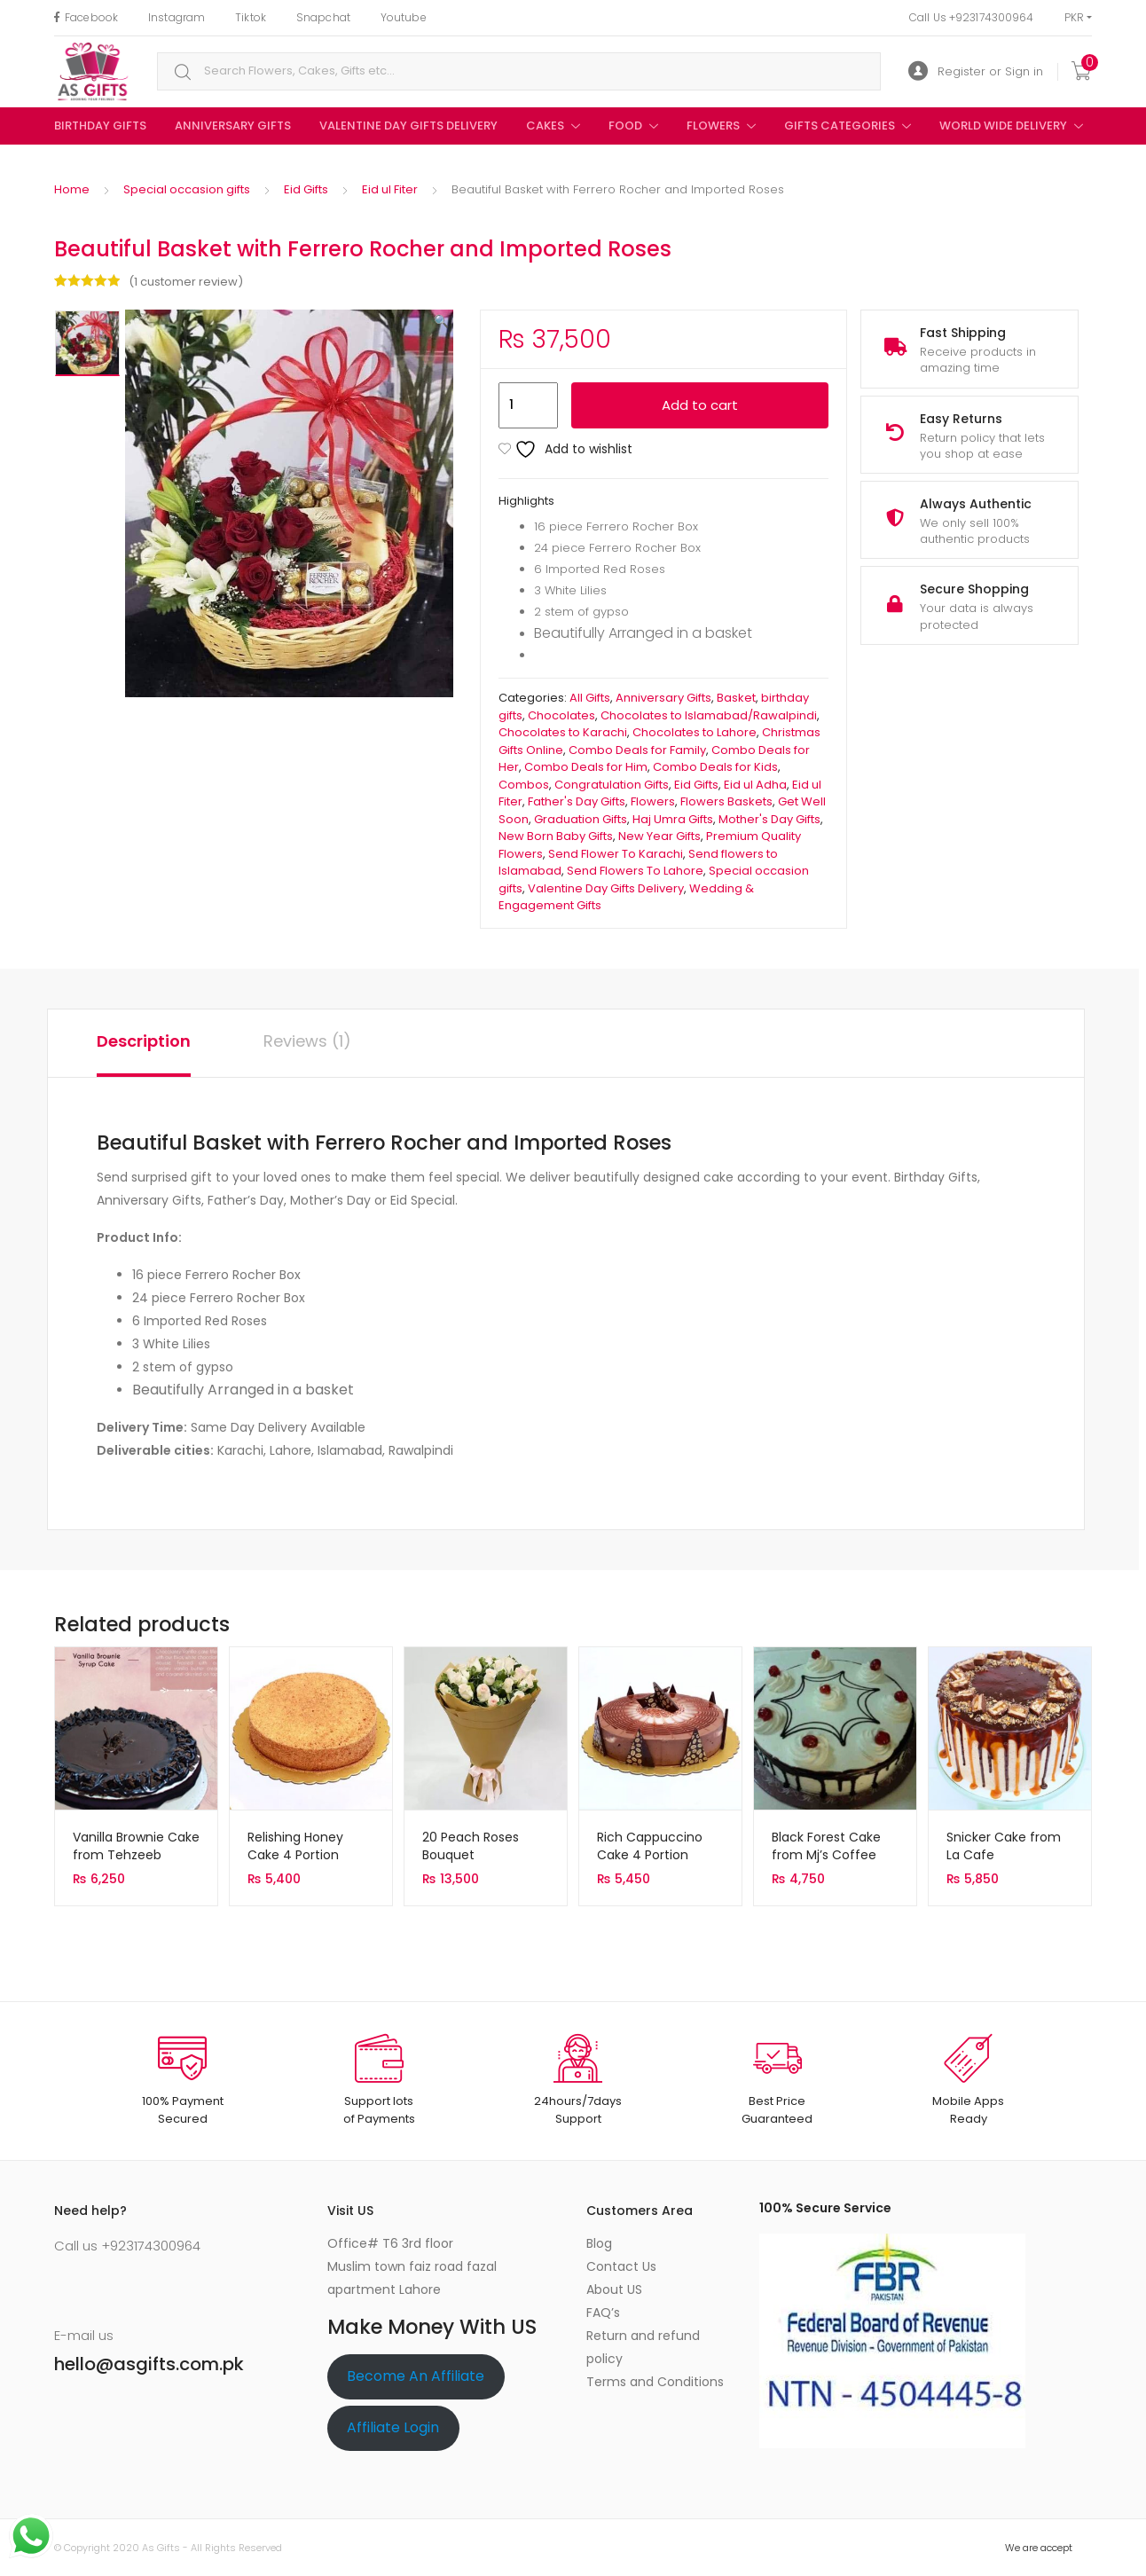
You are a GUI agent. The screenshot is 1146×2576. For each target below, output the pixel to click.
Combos (523, 784)
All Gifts (589, 697)
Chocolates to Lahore (694, 732)
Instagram (176, 17)
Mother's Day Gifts (769, 819)
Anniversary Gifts (233, 125)
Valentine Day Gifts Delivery (408, 125)
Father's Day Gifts (576, 801)
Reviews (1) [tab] (307, 1041)
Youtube (404, 17)
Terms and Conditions (655, 2382)
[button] (441, 321)
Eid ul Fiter (390, 189)
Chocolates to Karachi (562, 732)
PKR (1074, 17)
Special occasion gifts (186, 189)
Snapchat (323, 17)
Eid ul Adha (755, 784)
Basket (736, 697)
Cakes (545, 125)
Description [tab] (144, 1041)
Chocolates (561, 715)
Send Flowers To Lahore (635, 870)
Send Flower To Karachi (615, 853)
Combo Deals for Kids (715, 766)
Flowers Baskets (726, 801)
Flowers (713, 125)
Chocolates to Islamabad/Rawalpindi (708, 715)
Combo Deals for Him (586, 766)
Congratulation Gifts (611, 784)
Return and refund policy (643, 2347)
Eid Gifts (306, 189)
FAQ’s (603, 2312)
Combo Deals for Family (637, 750)
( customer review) (186, 281)
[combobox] (519, 71)
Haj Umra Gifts (672, 819)
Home (72, 189)
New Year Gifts (659, 836)
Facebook (86, 17)
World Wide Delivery (1003, 125)
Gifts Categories (839, 125)
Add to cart (700, 405)
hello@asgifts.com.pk (149, 2364)
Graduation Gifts (580, 819)
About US (614, 2289)
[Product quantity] (528, 405)
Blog (599, 2243)
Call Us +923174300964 (971, 17)
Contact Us (621, 2266)
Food (625, 125)
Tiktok (250, 17)
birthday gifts (100, 125)
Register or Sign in (975, 71)
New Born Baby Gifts (555, 836)
